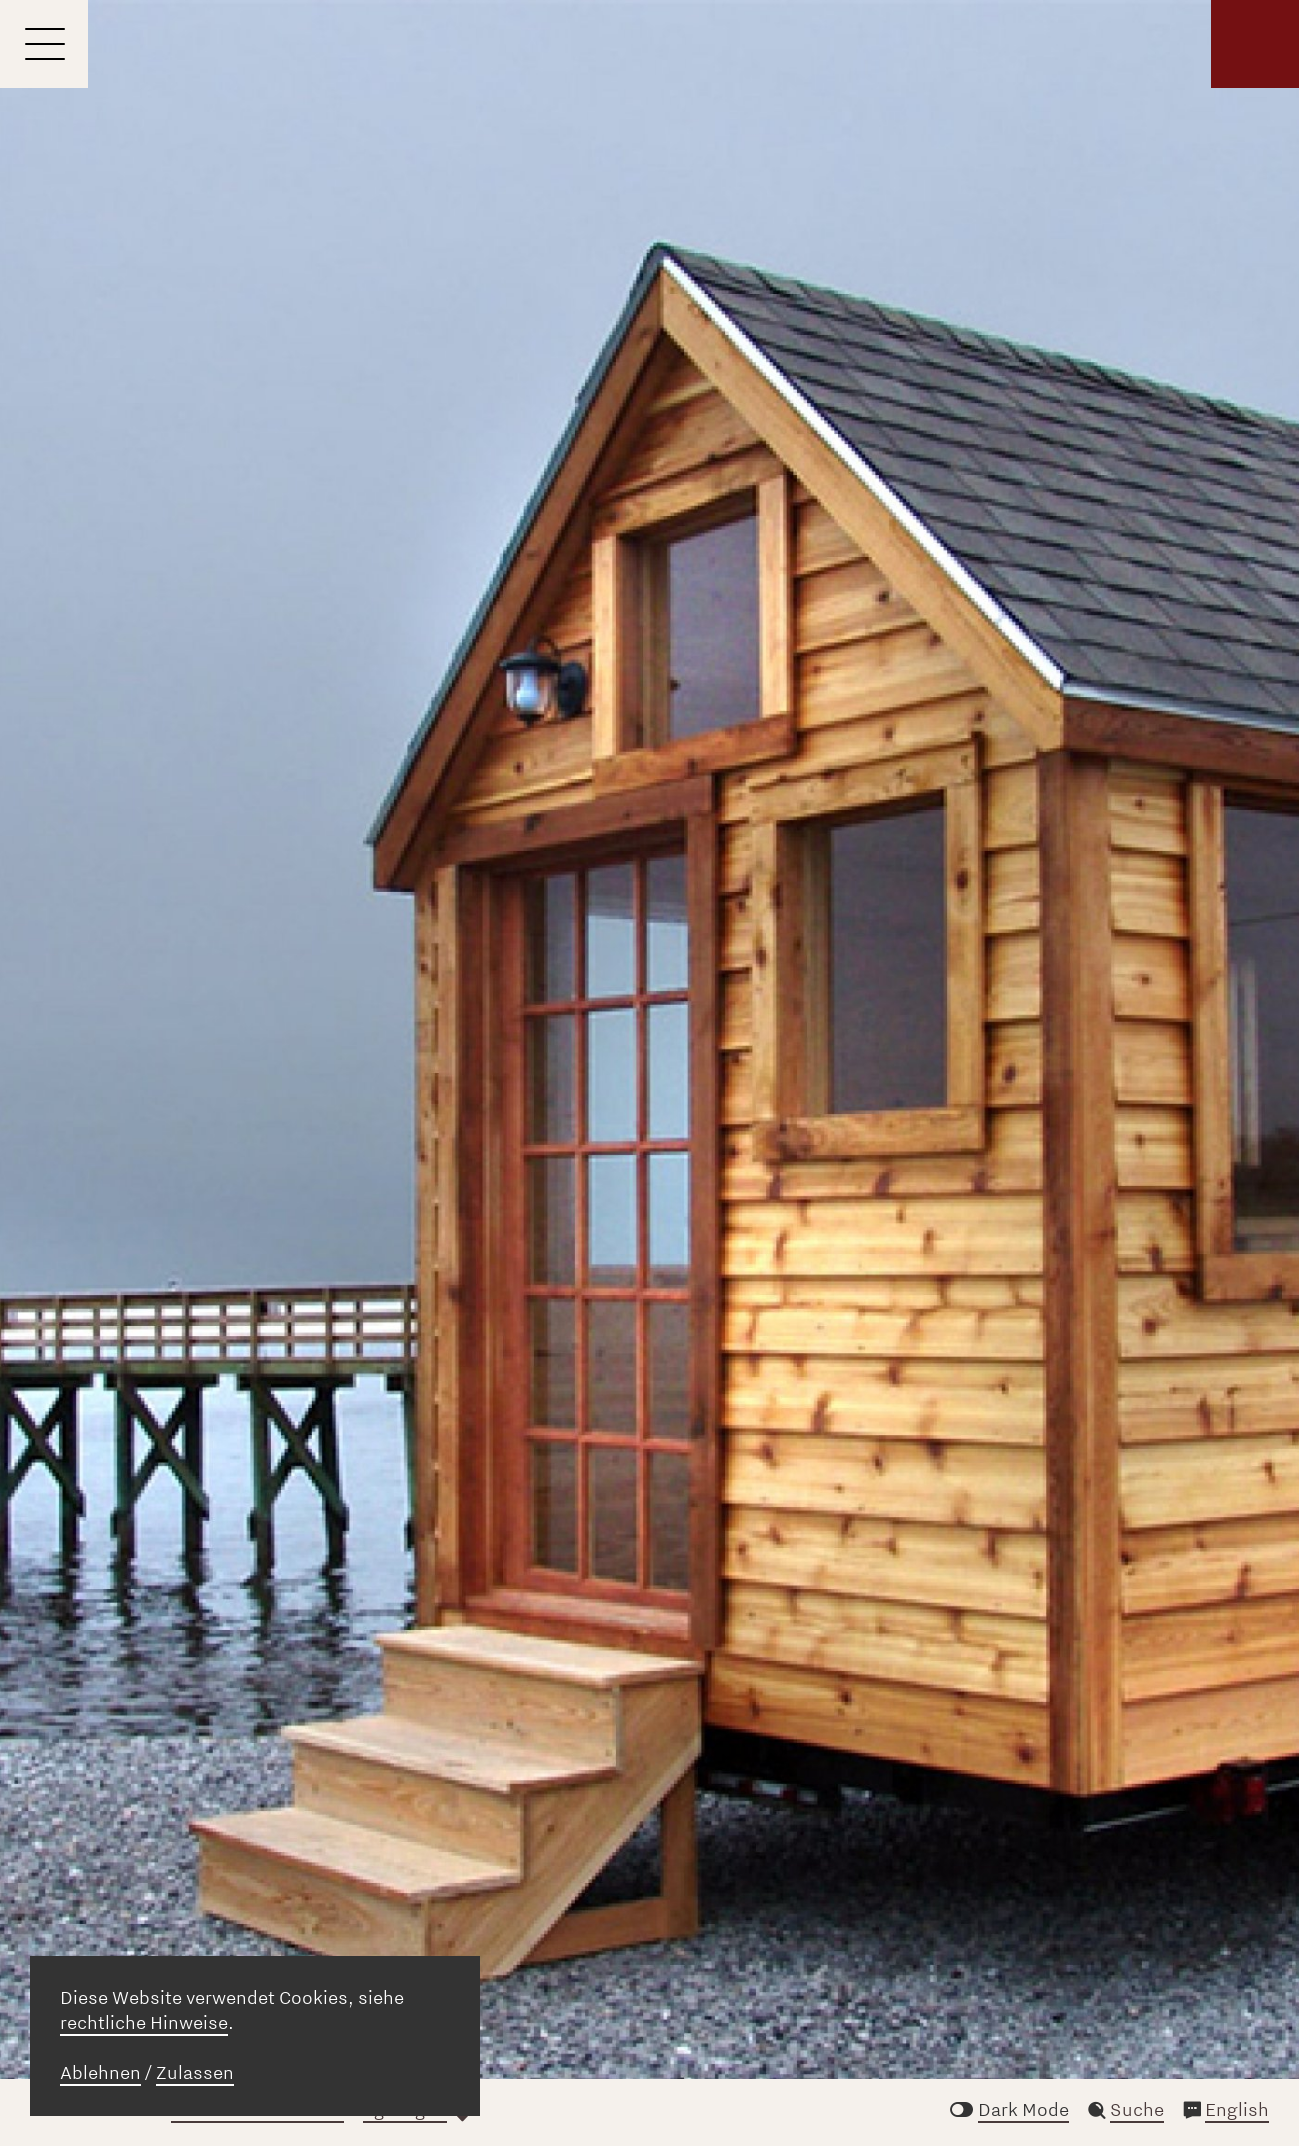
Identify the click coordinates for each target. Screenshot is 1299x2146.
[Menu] (44, 44)
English (1237, 2110)
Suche (1137, 2110)
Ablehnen (100, 2073)
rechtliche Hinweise (144, 2023)
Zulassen (195, 2073)
